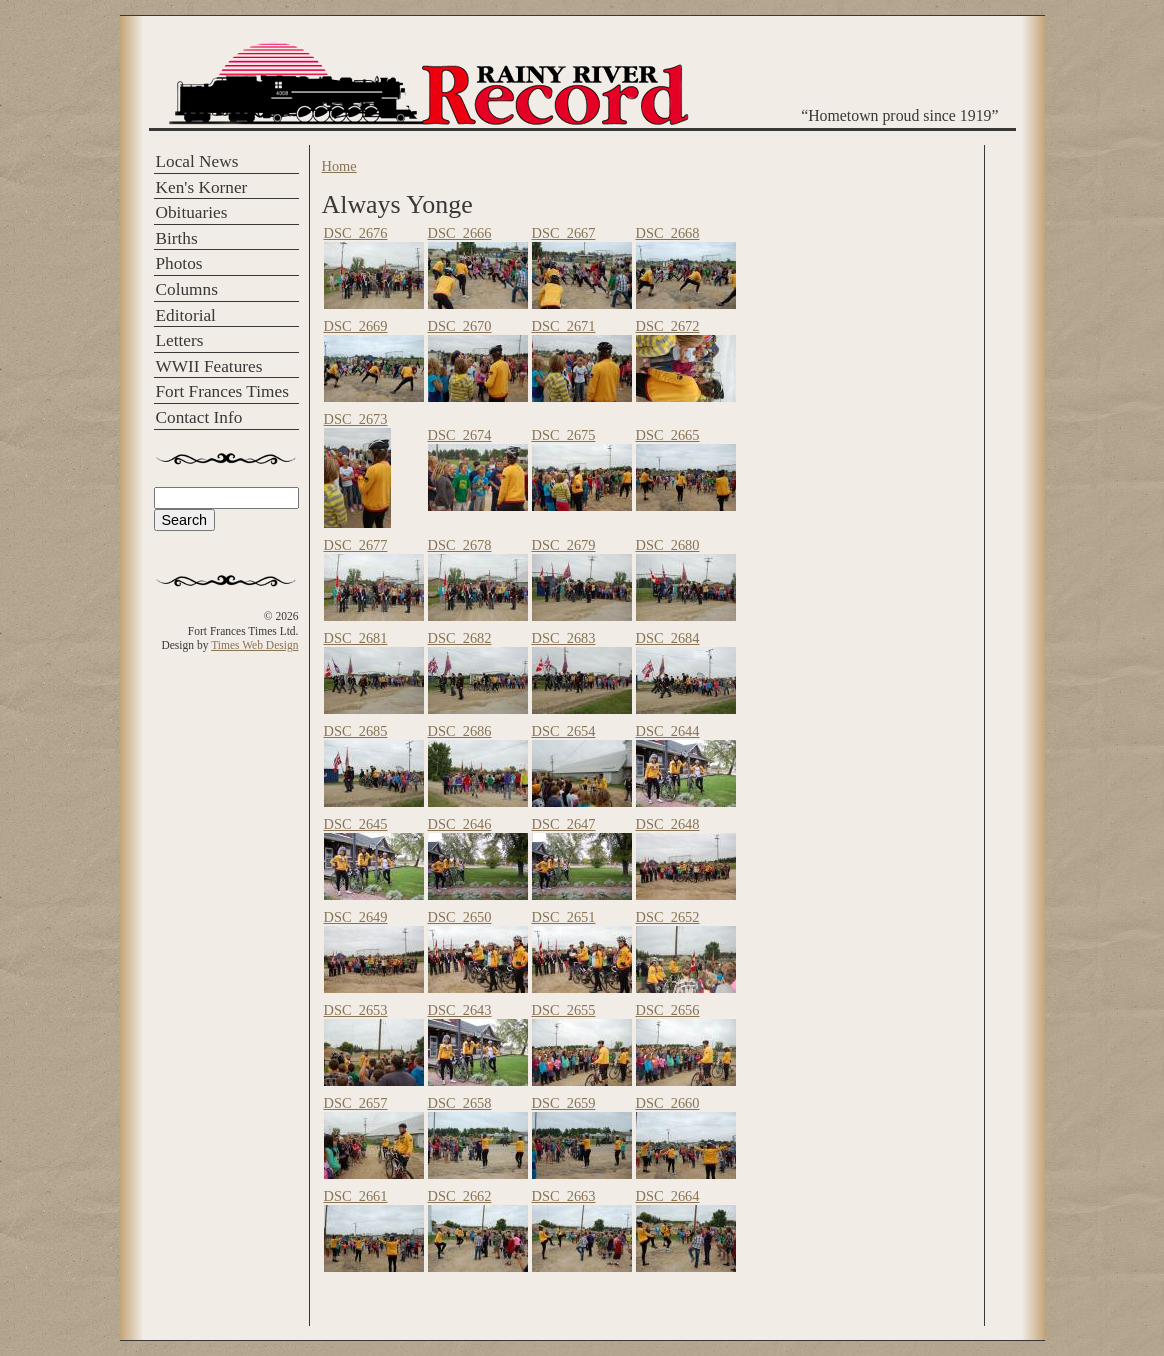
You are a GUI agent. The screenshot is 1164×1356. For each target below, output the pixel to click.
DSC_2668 (668, 233)
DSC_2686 (460, 731)
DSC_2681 (356, 638)
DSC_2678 (460, 545)
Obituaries (192, 212)
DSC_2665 (668, 435)
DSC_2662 (460, 1196)
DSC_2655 (564, 1010)
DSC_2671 (564, 326)
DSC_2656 (668, 1010)
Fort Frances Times (222, 391)
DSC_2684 (668, 638)
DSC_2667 (564, 233)
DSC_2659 (564, 1103)
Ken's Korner (202, 187)
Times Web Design (254, 645)
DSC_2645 (356, 824)
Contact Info (199, 417)
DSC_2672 (668, 326)
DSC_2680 (668, 545)
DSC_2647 (564, 824)
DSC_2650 (460, 917)
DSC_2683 (564, 638)
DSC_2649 (356, 917)
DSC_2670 (460, 326)
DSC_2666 (460, 233)
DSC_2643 (460, 1010)
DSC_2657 (356, 1103)
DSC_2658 (460, 1103)
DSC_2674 (460, 435)
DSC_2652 (668, 917)
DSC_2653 (356, 1010)
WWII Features (209, 366)
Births (177, 238)
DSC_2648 (668, 824)
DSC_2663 (564, 1196)
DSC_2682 (460, 638)
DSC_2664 (668, 1196)
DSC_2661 (356, 1196)
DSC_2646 (460, 824)
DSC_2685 (356, 731)
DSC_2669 (356, 326)
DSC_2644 (668, 731)
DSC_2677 (356, 545)
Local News (197, 161)
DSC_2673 (356, 419)
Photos (179, 263)
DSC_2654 (564, 731)
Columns (187, 289)
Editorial (186, 315)
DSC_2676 (356, 233)
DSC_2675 (564, 435)
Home (339, 166)
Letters (180, 340)
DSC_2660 (668, 1103)
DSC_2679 (564, 545)
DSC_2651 (564, 917)
